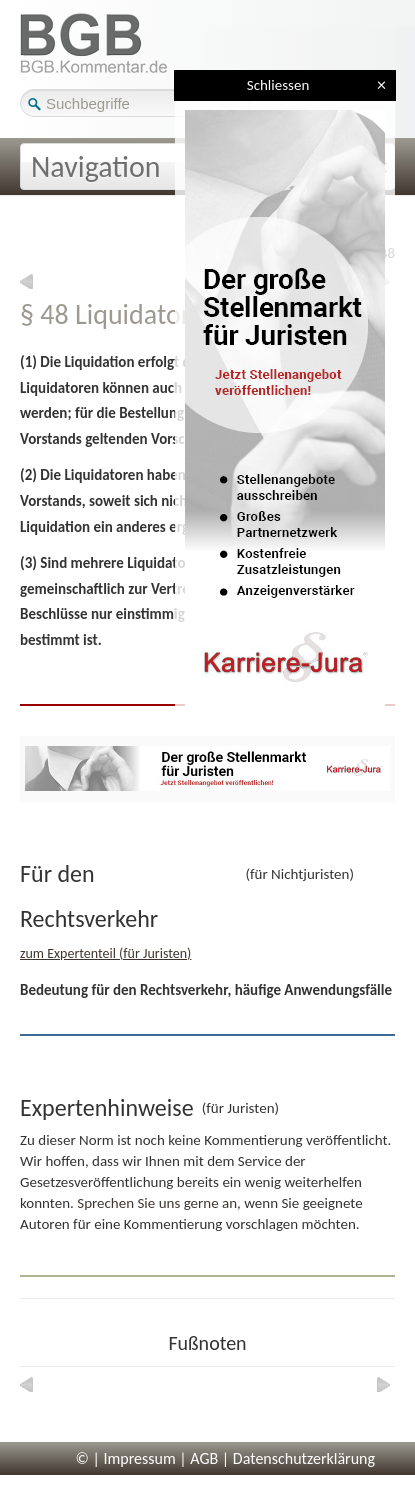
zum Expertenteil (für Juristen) (105, 953)
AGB (204, 1458)
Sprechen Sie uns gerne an (157, 1203)
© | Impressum (126, 1458)
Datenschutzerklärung (304, 1458)
